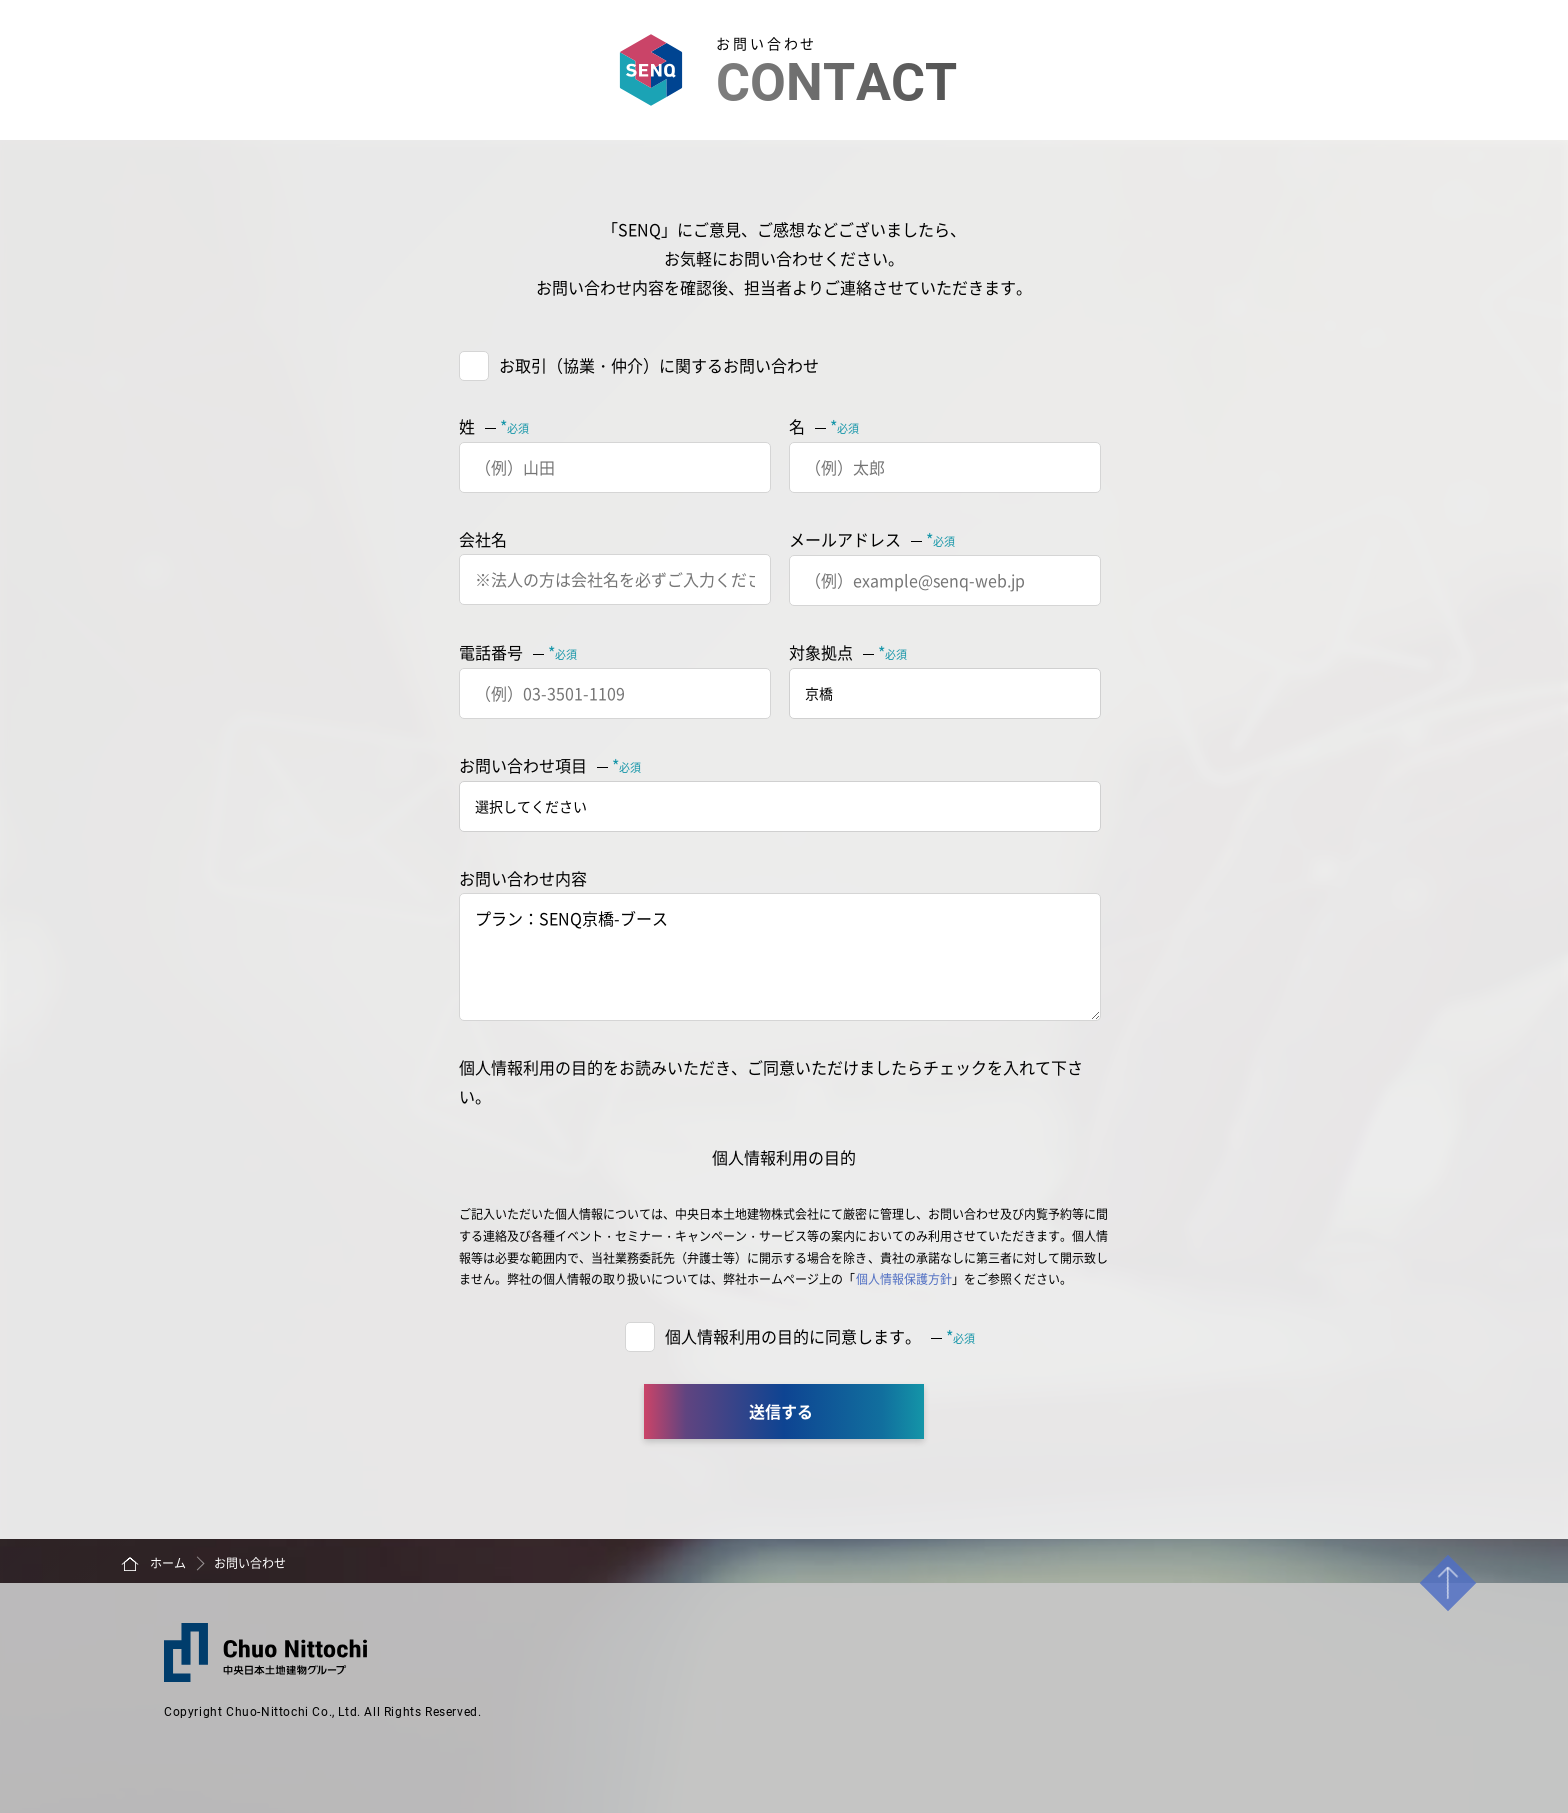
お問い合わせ (250, 1562)
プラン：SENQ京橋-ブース (780, 957)
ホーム (168, 1562)
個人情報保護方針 (904, 1278)
